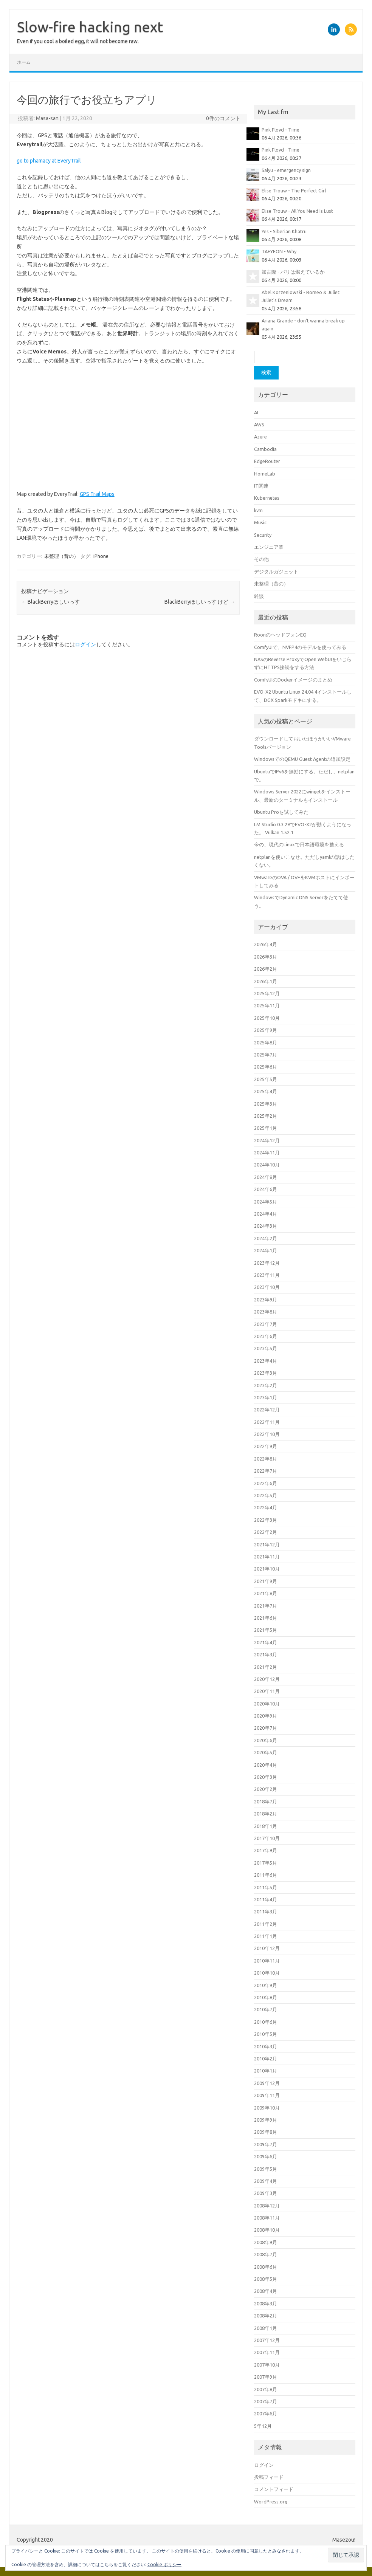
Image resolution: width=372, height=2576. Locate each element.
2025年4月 (265, 1091)
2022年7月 (265, 1470)
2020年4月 (265, 1764)
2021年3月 (265, 1654)
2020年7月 (265, 1727)
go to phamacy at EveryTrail (49, 161)
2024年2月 (265, 1238)
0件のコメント (223, 118)
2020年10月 (267, 1703)
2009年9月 (265, 2119)
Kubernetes (266, 497)
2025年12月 (267, 993)
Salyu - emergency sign (286, 170)
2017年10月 (267, 1838)
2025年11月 (267, 1005)
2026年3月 (265, 956)
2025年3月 (265, 1103)
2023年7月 (265, 1324)
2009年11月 (267, 2095)
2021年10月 (267, 1568)
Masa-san (47, 118)
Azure (260, 436)
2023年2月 (265, 1385)
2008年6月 (265, 2266)
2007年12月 (267, 2340)
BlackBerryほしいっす (50, 602)
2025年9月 (265, 1030)
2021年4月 (265, 1642)
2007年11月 (267, 2352)
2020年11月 (267, 1691)
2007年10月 (267, 2364)
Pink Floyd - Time (280, 129)
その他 (261, 559)
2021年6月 (265, 1617)
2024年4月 (265, 1213)
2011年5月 (265, 1887)
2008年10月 (267, 2229)
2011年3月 (265, 1911)
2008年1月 (265, 2328)
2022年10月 (267, 1434)
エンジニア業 (269, 547)
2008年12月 (267, 2205)
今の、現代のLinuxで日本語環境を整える (299, 844)
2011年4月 (265, 1899)
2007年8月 (265, 2389)
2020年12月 (267, 1679)
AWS (259, 424)
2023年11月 (267, 1275)
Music (260, 522)
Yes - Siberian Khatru (284, 231)
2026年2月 (265, 968)
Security (262, 535)
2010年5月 (265, 2034)
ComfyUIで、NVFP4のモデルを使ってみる (300, 647)
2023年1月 (265, 1397)
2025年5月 (265, 1079)
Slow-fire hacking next (90, 27)
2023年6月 (265, 1336)
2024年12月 (267, 1140)
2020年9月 (265, 1715)
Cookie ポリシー (164, 2564)
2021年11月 (267, 1556)
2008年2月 (265, 2315)
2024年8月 (265, 1177)
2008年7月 (265, 2254)
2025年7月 (265, 1054)
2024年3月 (265, 1225)
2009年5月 (265, 2169)
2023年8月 (265, 1311)
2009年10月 (267, 2107)
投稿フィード (269, 2477)
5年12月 (263, 2426)
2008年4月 (265, 2291)
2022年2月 (265, 1532)
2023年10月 (267, 1287)
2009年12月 (267, 2083)
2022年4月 (265, 1507)
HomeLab (264, 473)
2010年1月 (265, 2070)
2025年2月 (265, 1115)
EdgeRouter (267, 461)
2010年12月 (267, 1948)
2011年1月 (265, 1936)
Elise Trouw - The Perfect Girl (294, 190)
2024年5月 (265, 1201)
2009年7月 (265, 2144)
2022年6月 (265, 1483)
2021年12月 (267, 1544)
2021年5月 (265, 1630)
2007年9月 (265, 2376)
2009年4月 (265, 2181)
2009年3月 (265, 2193)
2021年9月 (265, 1581)
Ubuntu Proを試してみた (281, 812)
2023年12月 (267, 1263)
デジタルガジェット (276, 571)
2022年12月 (267, 1409)
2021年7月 (265, 1605)
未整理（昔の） (61, 556)
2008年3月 (265, 2303)
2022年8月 (265, 1458)
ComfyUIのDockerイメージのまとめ (293, 679)
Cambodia (265, 449)
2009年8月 (265, 2132)
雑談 (259, 596)
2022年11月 (267, 1422)
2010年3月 (265, 2046)
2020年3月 (265, 1777)
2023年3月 (265, 1373)
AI (256, 412)
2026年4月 (265, 944)
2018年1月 (265, 1826)
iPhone (100, 556)
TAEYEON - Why (279, 251)
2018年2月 (265, 1813)
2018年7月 (265, 1801)
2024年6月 (265, 1189)
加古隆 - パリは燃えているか (293, 271)
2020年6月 (265, 1740)
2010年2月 (265, 2058)
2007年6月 (265, 2413)
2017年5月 (265, 1862)
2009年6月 (265, 2156)
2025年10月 (267, 1018)
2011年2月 (265, 1924)
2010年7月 (265, 2009)
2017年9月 (265, 1850)
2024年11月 (267, 1152)
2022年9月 (265, 1446)
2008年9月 (265, 2242)
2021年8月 (265, 1593)
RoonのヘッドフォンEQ (280, 634)
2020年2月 (265, 1789)
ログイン (85, 644)
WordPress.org (270, 2501)
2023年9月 (265, 1299)
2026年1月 (265, 981)
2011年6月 (265, 1874)
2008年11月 (267, 2217)
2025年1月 (265, 1128)
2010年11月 (267, 1960)
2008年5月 (265, 2279)
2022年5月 (265, 1495)
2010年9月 (265, 1985)
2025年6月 (265, 1066)
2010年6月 (265, 2022)
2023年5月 (265, 1348)
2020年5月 (265, 1752)
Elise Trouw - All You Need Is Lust (297, 211)
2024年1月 (265, 1250)
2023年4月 (265, 1360)
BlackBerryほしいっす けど (199, 602)
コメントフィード (273, 2489)
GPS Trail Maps (97, 494)
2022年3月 (265, 1520)
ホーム (24, 62)
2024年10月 (267, 1164)
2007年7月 (265, 2401)
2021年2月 (265, 1667)
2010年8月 (265, 1997)
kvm (258, 510)
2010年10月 (267, 1972)
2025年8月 (265, 1042)
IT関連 (261, 485)
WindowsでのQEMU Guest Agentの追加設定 (302, 759)
